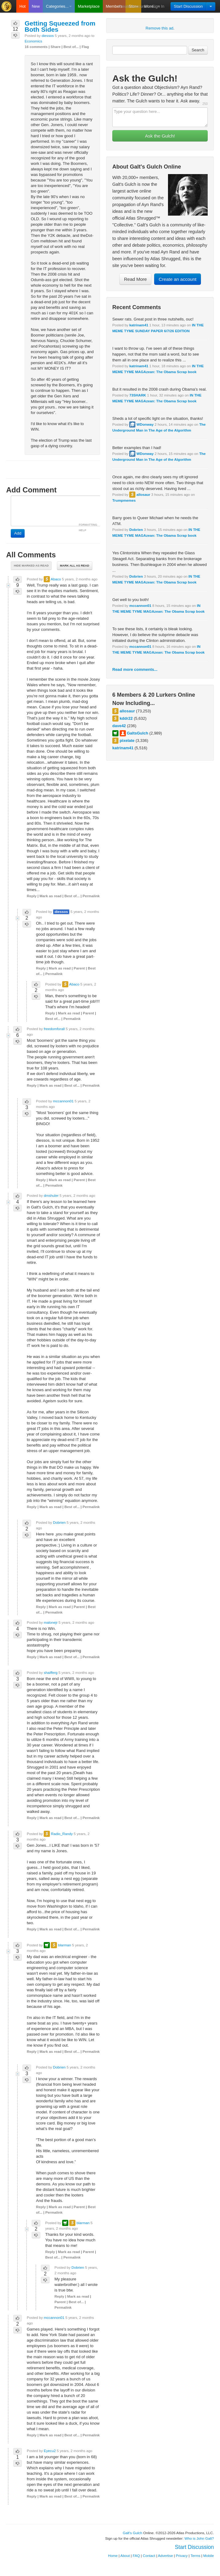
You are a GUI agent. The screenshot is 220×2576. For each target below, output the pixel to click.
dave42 (119, 725)
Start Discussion (188, 6)
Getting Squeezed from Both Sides (60, 26)
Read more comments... (135, 669)
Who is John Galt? (199, 2538)
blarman (64, 1945)
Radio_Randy (62, 1834)
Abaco (56, 579)
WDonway (145, 424)
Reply (32, 896)
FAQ (136, 2556)
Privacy (182, 2556)
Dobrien (136, 530)
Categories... (59, 6)
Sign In (158, 6)
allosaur (143, 494)
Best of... (70, 47)
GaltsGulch (137, 733)
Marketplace (89, 6)
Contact (149, 2556)
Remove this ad (159, 28)
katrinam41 (138, 325)
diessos (48, 36)
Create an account (178, 279)
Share (55, 47)
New (36, 6)
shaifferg (51, 1672)
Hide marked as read (31, 565)
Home (113, 2556)
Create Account (132, 6)
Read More (135, 279)
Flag (85, 47)
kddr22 (126, 718)
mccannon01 (140, 605)
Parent (79, 968)
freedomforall (54, 1029)
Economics (33, 41)
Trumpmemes (124, 500)
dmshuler (51, 1195)
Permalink (91, 896)
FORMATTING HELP (88, 527)
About (125, 2556)
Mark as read (50, 896)
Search (198, 50)
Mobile (208, 2556)
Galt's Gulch (132, 2533)
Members (114, 6)
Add (17, 533)
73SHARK (137, 395)
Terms (195, 2556)
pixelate (127, 740)
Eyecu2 (50, 2451)
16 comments (36, 47)
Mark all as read (74, 565)
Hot (22, 6)
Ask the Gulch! (160, 135)
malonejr (51, 1622)
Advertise (165, 2556)
